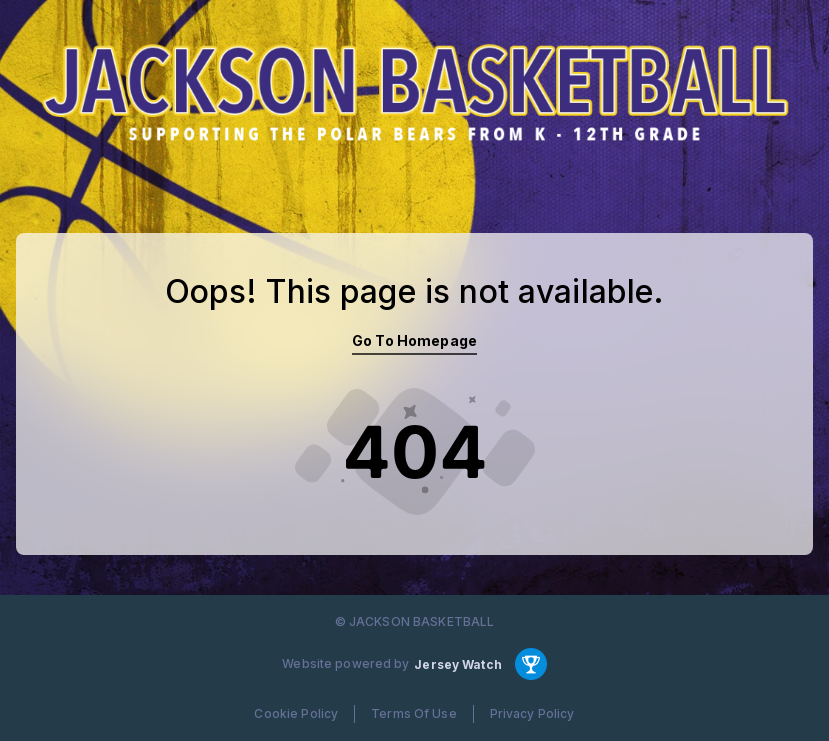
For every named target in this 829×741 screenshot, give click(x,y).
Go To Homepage (414, 340)
